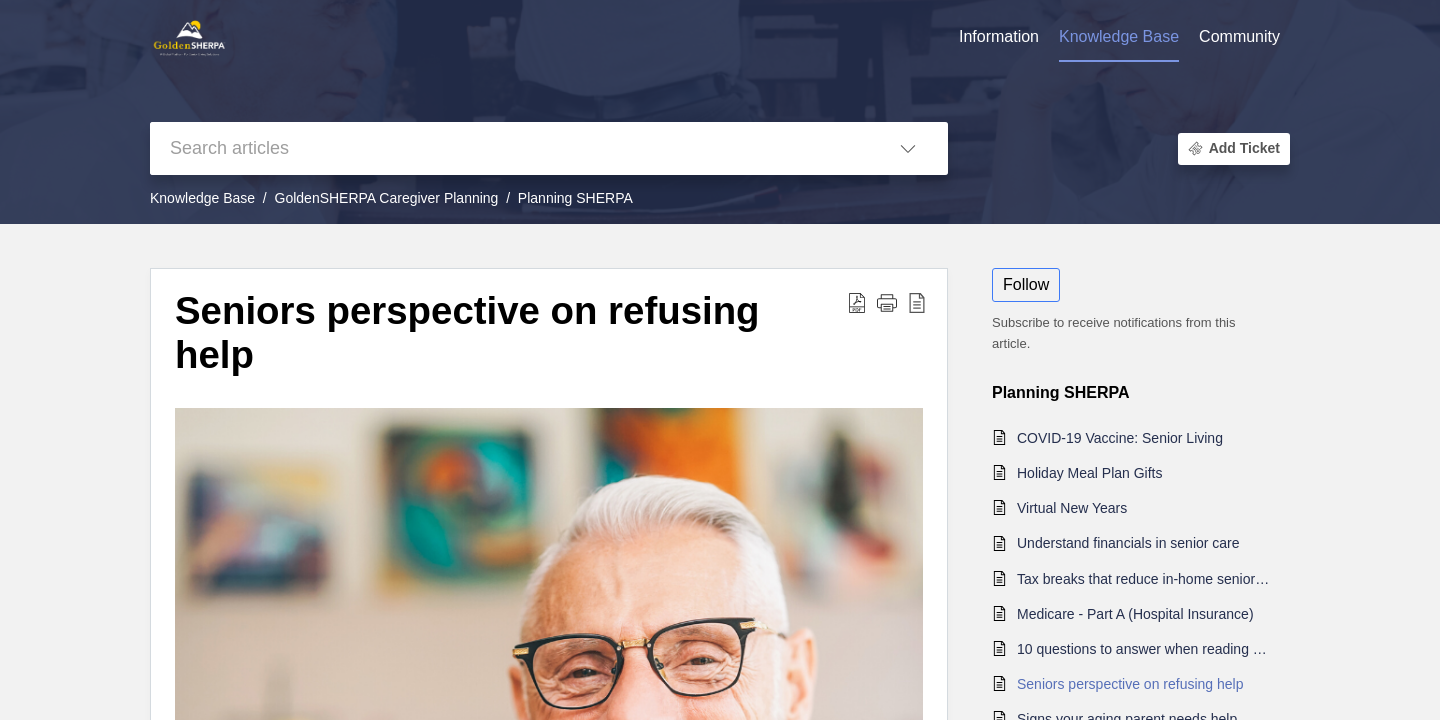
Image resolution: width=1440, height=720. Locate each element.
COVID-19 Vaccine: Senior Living (1120, 438)
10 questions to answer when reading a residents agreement (1143, 649)
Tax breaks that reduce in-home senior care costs (1143, 579)
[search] (509, 148)
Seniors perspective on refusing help (1130, 684)
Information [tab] (999, 36)
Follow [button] (1026, 284)
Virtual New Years (1072, 508)
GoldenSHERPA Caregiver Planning (387, 198)
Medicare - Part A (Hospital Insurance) (1135, 614)
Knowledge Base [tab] (1119, 36)
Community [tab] (1239, 36)
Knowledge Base (202, 198)
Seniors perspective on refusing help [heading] (467, 332)
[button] (908, 148)
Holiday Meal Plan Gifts (1090, 473)
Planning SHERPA (575, 198)
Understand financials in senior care (1128, 543)
